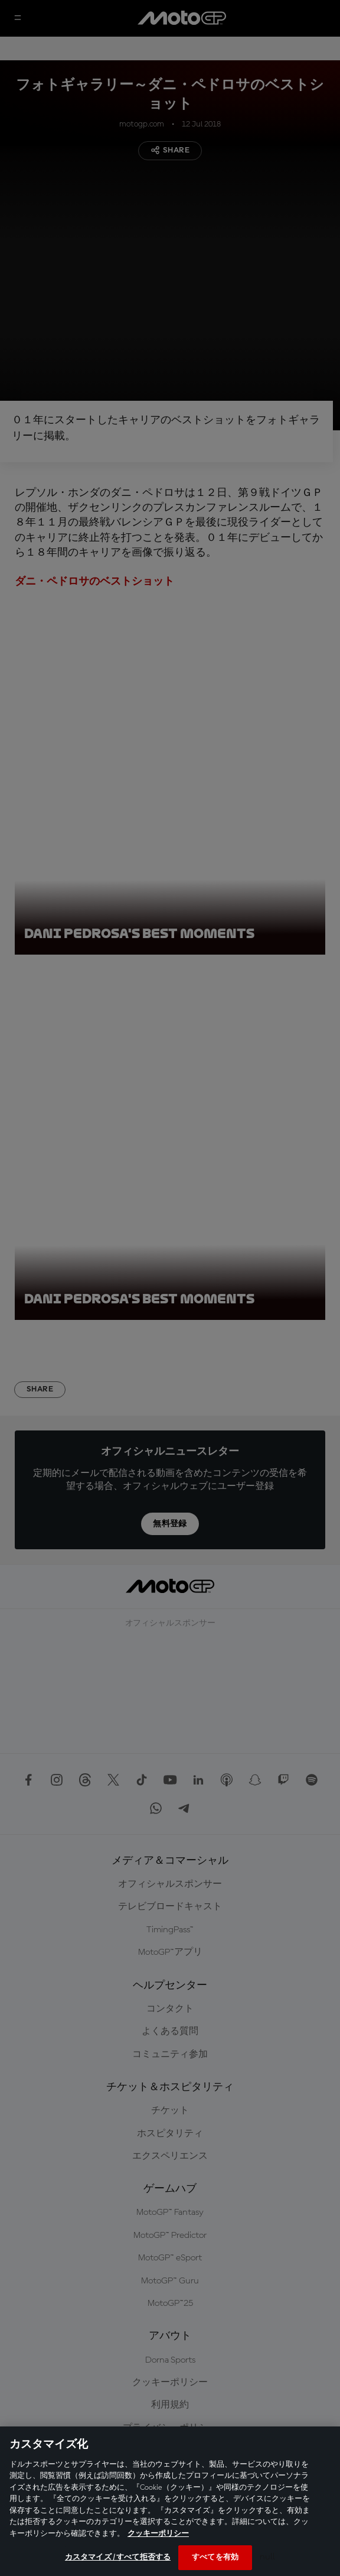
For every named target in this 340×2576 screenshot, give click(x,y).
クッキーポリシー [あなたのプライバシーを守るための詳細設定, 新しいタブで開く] (158, 2534)
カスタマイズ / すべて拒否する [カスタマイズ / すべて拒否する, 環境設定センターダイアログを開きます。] (118, 2557)
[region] (170, 2501)
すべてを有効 (215, 2557)
